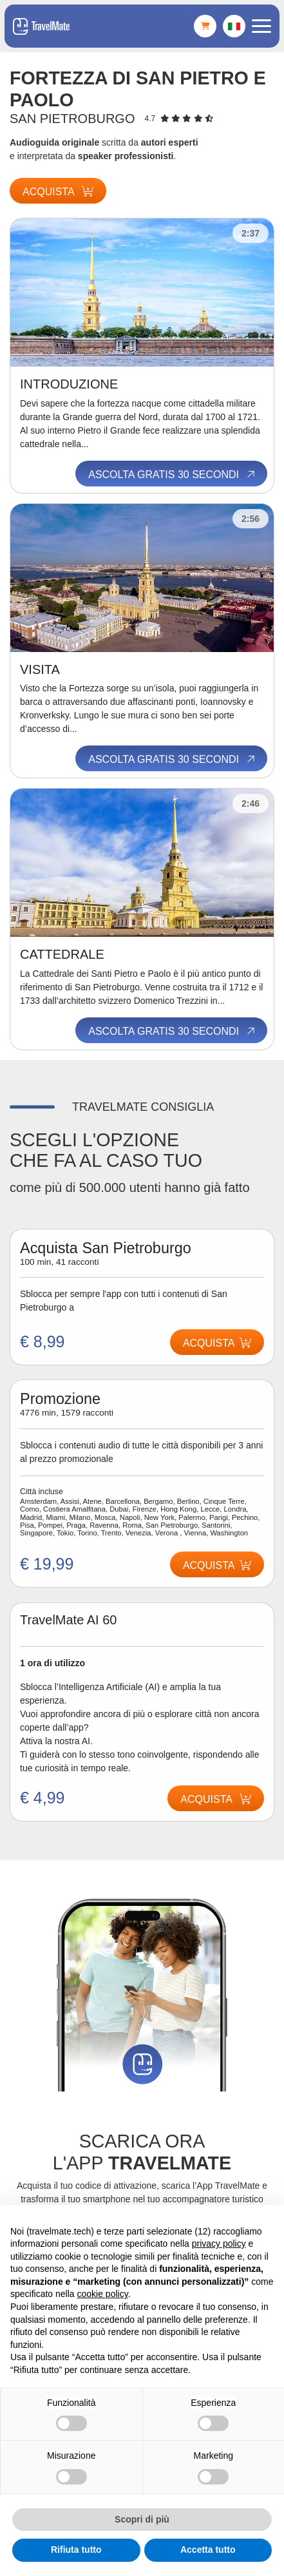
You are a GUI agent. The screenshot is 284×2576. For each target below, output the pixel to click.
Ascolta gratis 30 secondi (172, 474)
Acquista (58, 191)
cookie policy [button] (102, 2294)
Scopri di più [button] (142, 2519)
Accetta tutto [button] (208, 2549)
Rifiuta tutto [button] (76, 2549)
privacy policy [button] (219, 2243)
